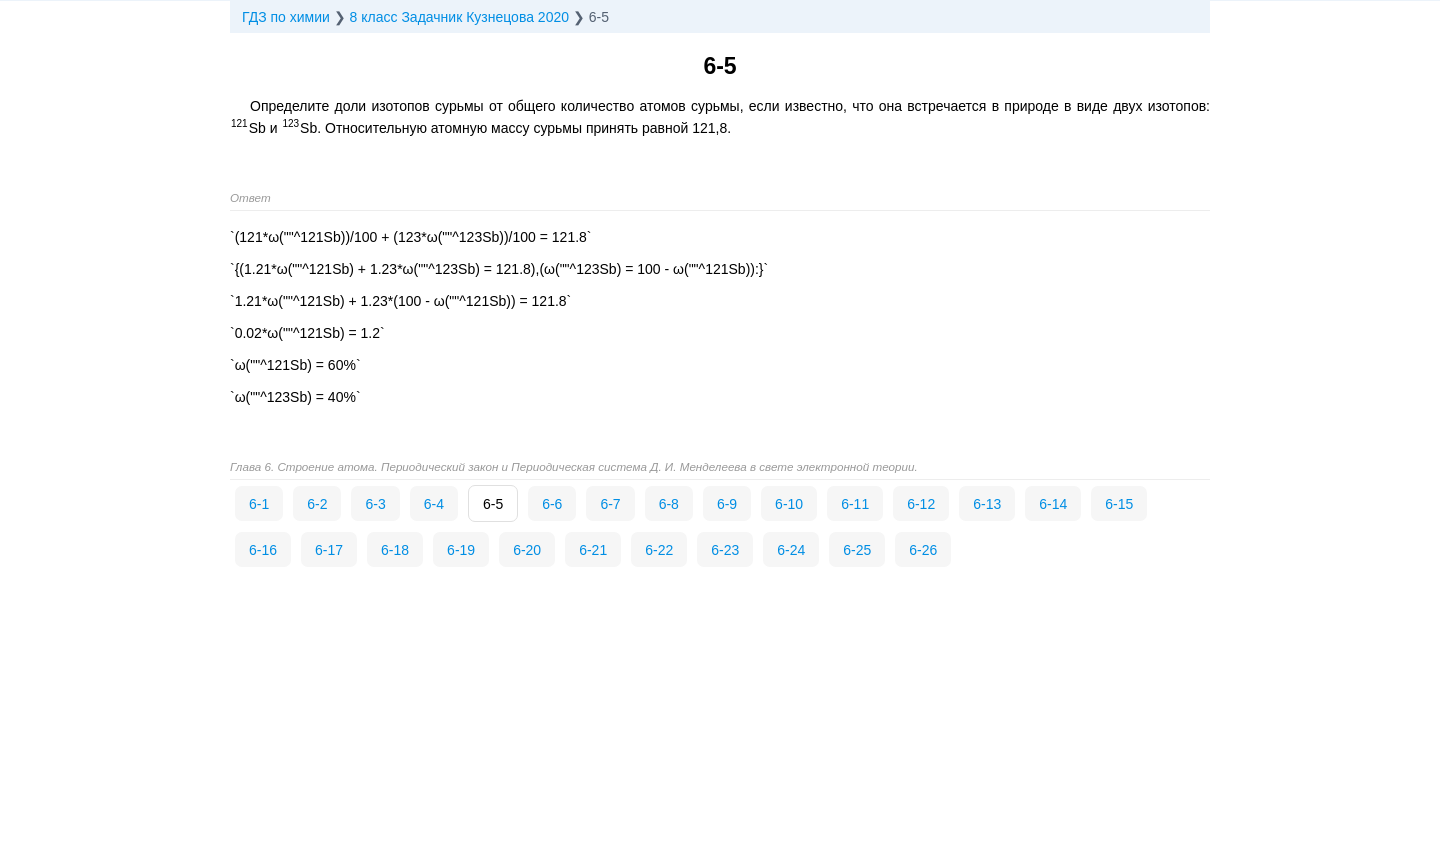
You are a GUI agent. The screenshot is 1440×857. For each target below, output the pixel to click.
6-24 (791, 550)
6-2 (317, 504)
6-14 (1053, 504)
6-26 (923, 550)
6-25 (857, 550)
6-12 (921, 504)
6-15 (1119, 504)
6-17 (329, 550)
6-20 (527, 550)
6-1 (259, 504)
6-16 (263, 550)
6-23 (725, 550)
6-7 (610, 504)
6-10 (789, 504)
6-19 (461, 550)
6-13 (987, 504)
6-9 (727, 504)
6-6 (552, 504)
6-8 (669, 504)
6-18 (395, 550)
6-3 (375, 504)
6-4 (434, 504)
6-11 (855, 504)
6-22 (659, 550)
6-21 (593, 550)
